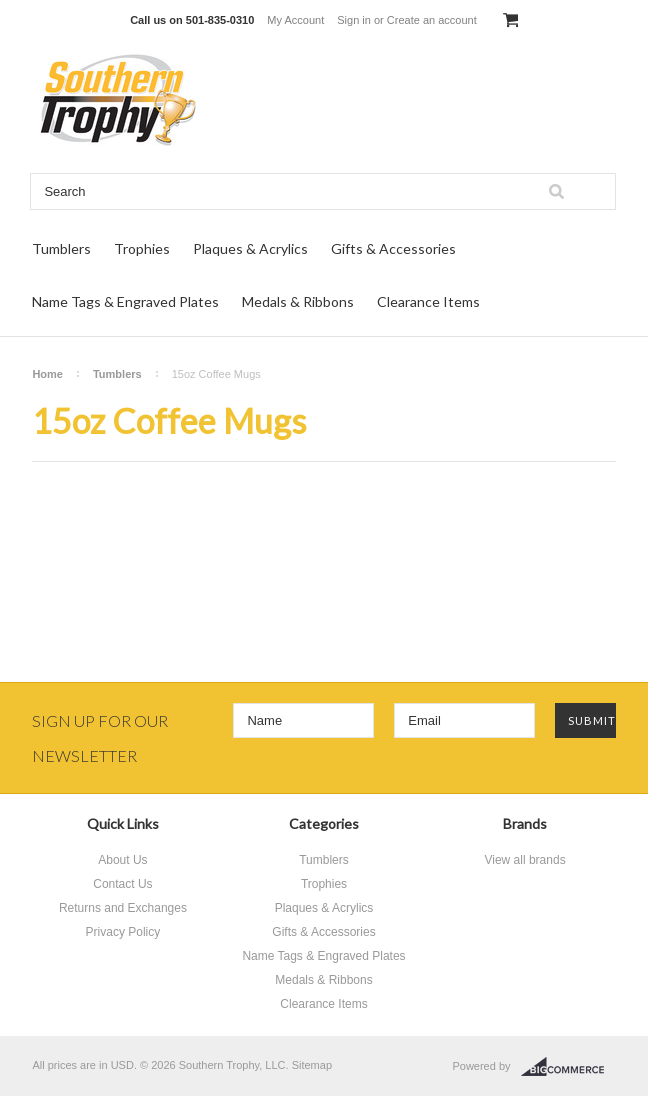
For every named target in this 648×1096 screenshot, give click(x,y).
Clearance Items (428, 301)
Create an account (432, 20)
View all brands (524, 860)
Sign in (354, 20)
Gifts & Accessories (393, 248)
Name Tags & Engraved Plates (125, 301)
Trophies (142, 248)
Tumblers (61, 248)
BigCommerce (568, 1067)
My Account (295, 20)
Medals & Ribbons (298, 301)
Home (47, 374)
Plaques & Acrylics (250, 248)
